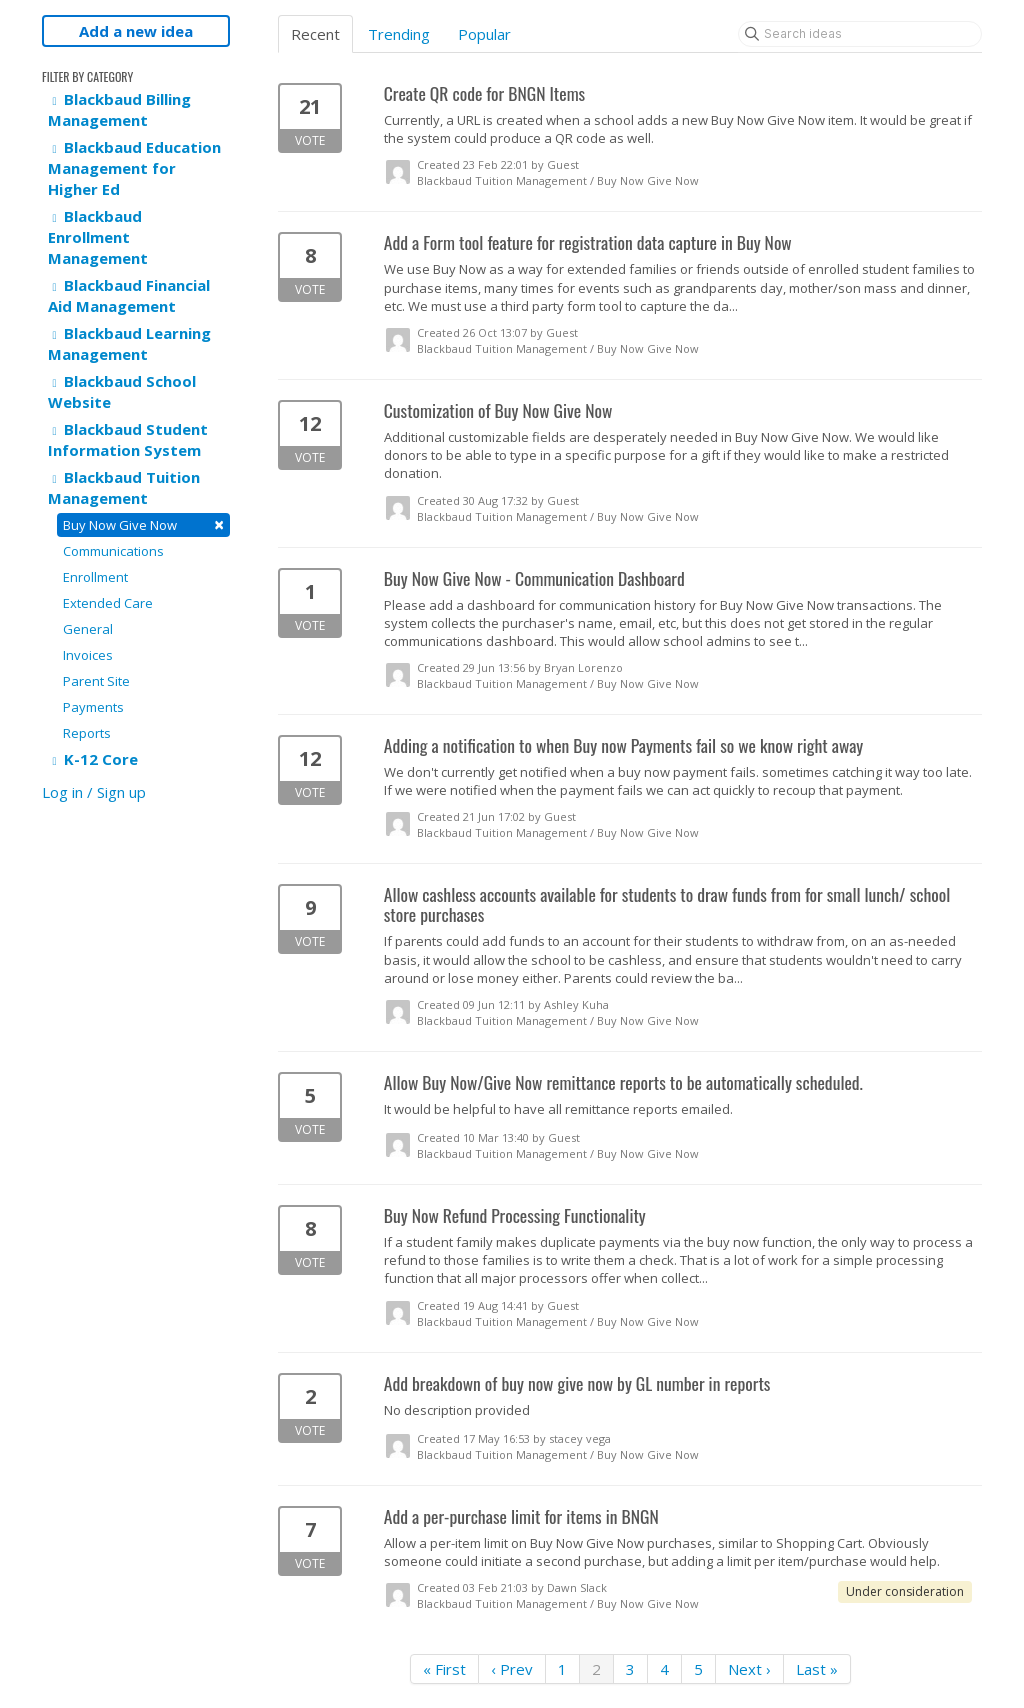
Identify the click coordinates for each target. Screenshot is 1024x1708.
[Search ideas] (860, 34)
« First (444, 1669)
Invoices (88, 655)
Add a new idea (136, 31)
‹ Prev (512, 1669)
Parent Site (96, 681)
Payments (93, 707)
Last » (817, 1669)
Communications (113, 551)
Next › (749, 1669)
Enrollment (95, 577)
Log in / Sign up (94, 792)
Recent (315, 34)
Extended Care (108, 603)
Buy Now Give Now (143, 524)
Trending (399, 34)
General (88, 629)
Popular (484, 34)
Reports (87, 733)
